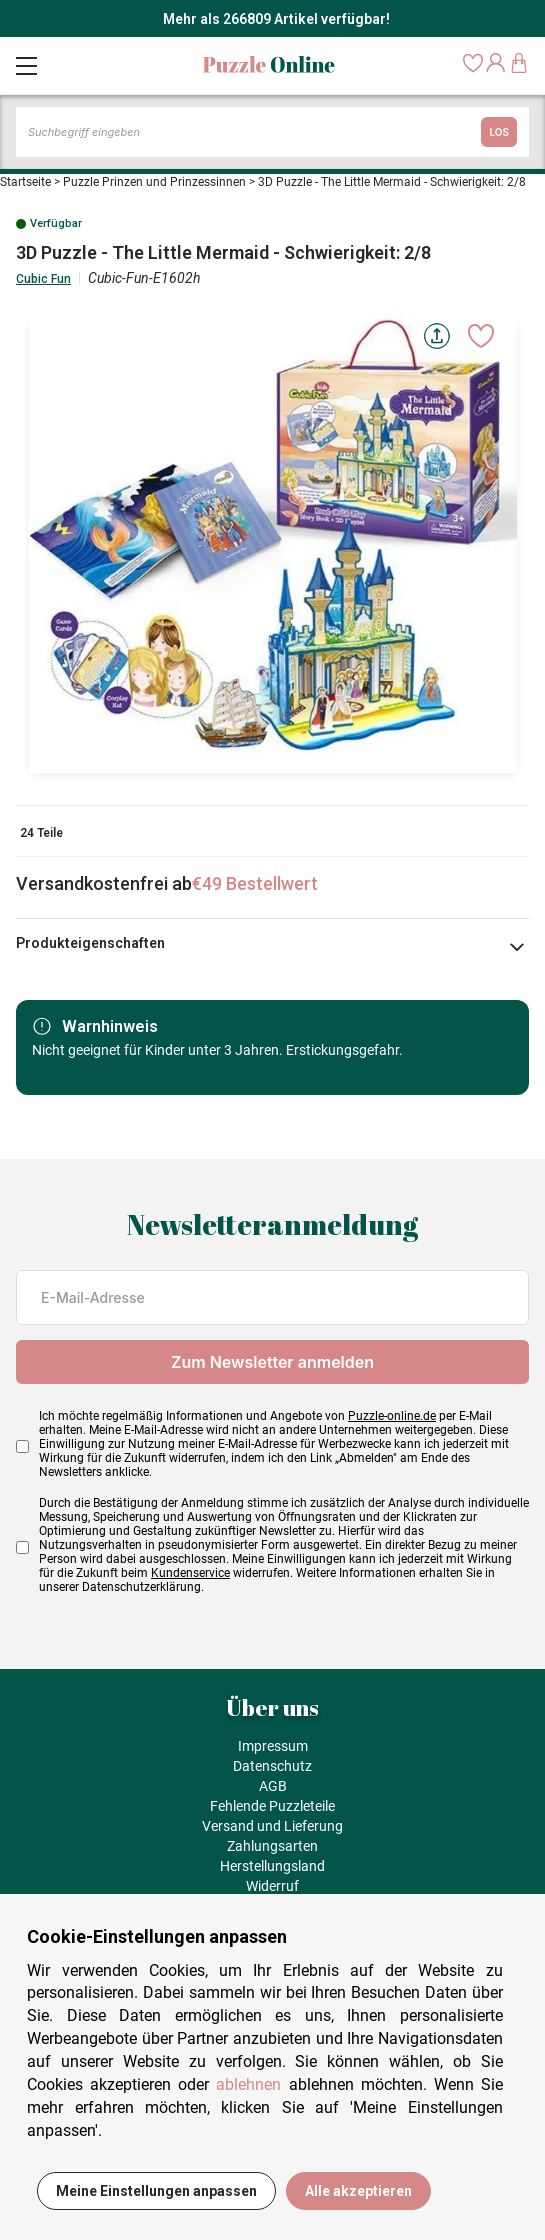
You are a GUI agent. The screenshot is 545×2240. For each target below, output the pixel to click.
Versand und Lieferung (272, 1826)
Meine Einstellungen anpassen (156, 2191)
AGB (273, 1786)
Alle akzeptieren (358, 2191)
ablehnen (248, 2084)
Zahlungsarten (272, 1846)
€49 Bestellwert (255, 883)
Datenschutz (272, 1766)
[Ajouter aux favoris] (481, 336)
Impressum (273, 1746)
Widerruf (272, 1886)
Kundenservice (190, 1573)
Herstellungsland (272, 1866)
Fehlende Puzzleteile (272, 1806)
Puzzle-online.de (392, 1416)
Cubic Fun (43, 279)
